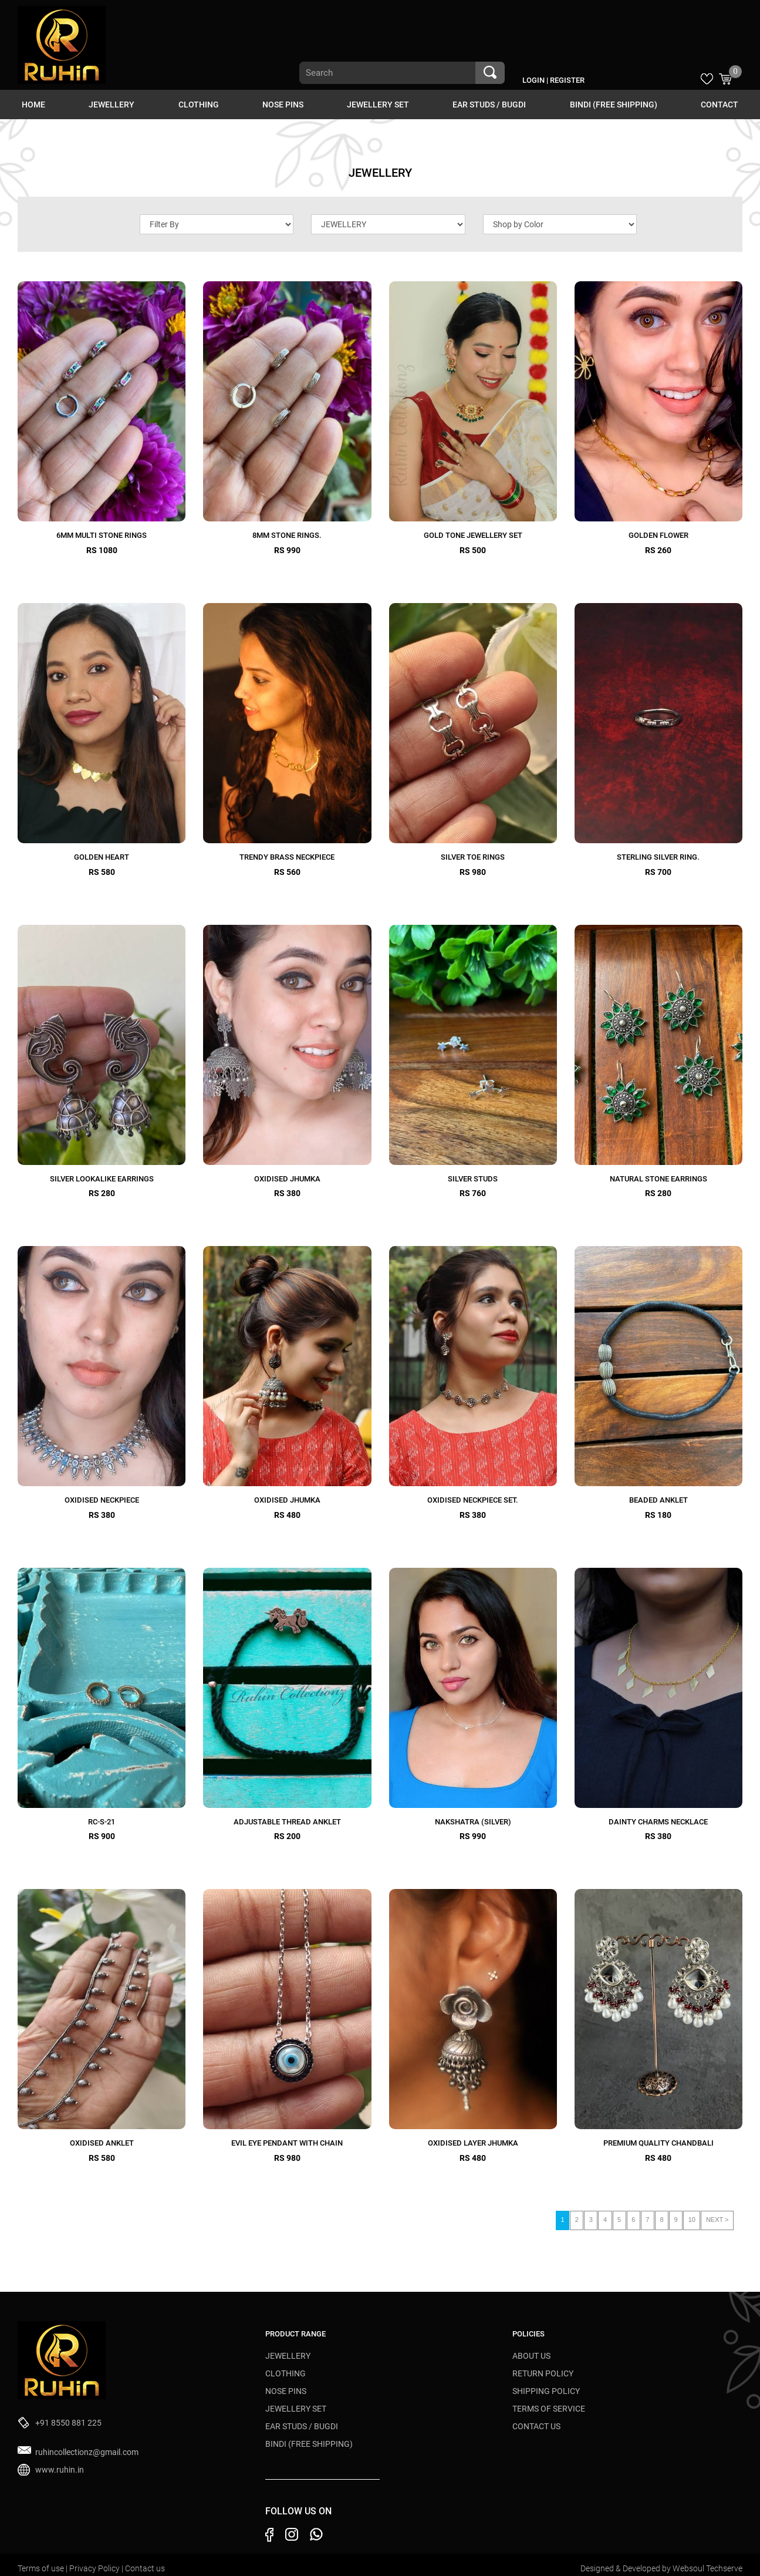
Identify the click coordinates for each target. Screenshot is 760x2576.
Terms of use (42, 2568)
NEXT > (717, 2219)
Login (533, 80)
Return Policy (542, 2373)
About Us (531, 2356)
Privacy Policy (95, 2568)
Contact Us (536, 2426)
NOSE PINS (282, 104)
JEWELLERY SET (378, 104)
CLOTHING (198, 104)
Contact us (145, 2568)
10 (691, 2219)
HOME (33, 104)
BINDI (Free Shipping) (613, 104)
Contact (719, 104)
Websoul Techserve (707, 2568)
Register (567, 80)
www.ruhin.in (59, 2469)
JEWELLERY (111, 104)
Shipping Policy (546, 2391)
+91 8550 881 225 (68, 2422)
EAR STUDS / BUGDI (489, 104)
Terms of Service (548, 2408)
